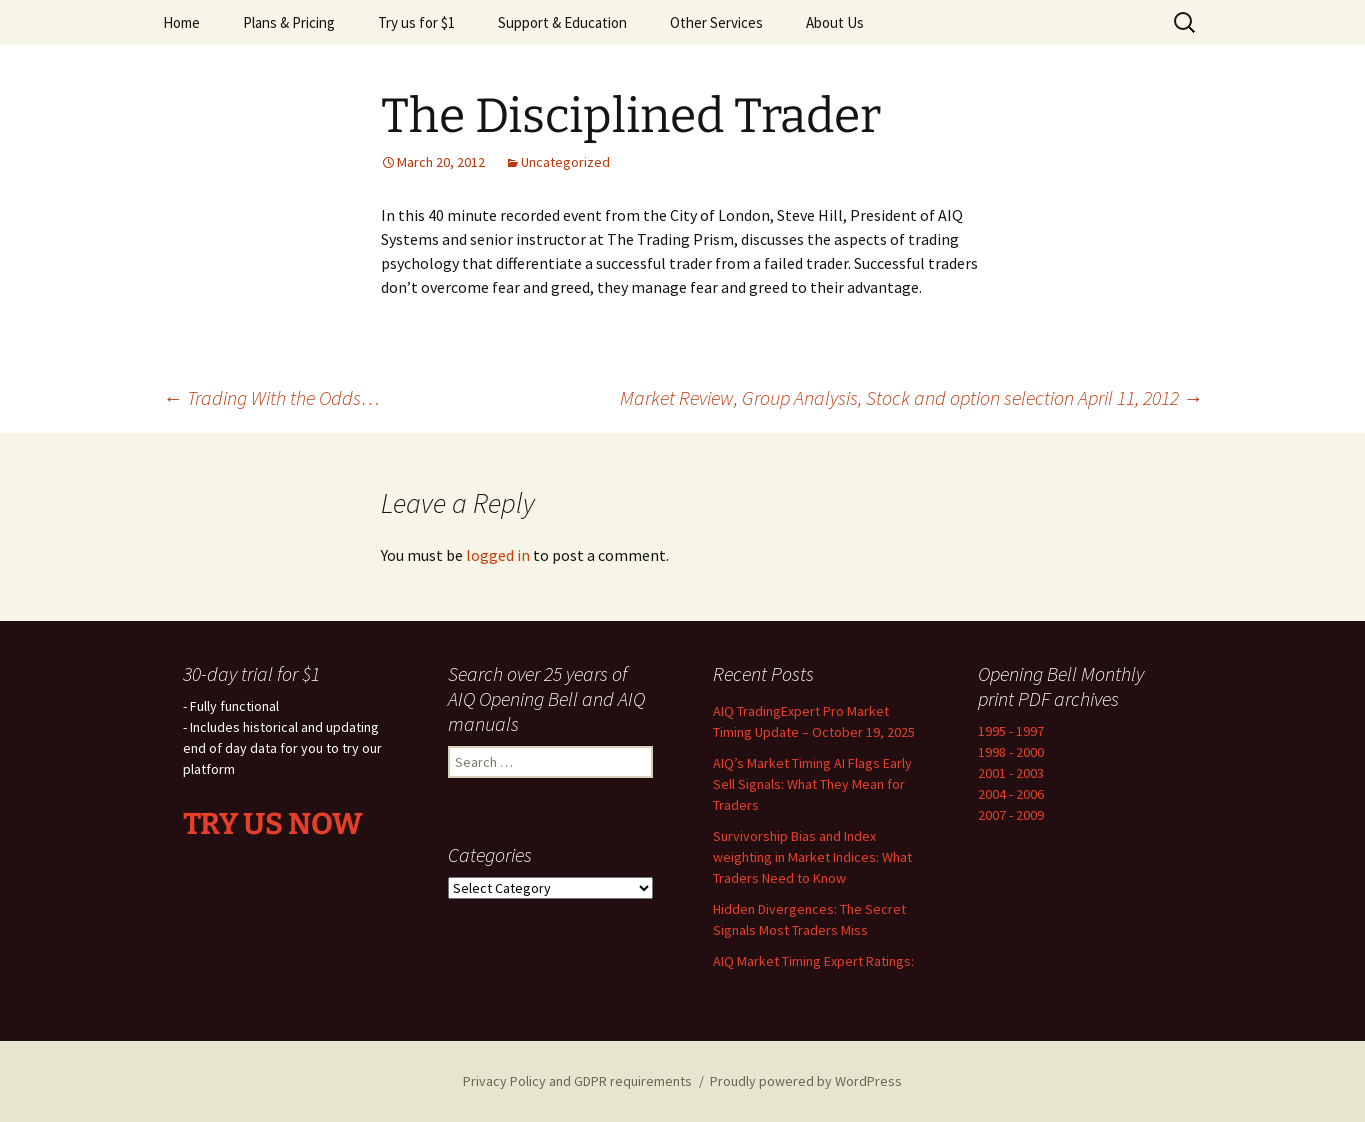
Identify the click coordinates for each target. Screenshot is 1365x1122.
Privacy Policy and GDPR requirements (577, 1081)
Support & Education (562, 22)
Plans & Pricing (289, 22)
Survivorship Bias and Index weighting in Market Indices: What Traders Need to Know (812, 857)
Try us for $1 (416, 22)
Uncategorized (565, 162)
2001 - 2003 (1011, 773)
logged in (498, 555)
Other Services (716, 22)
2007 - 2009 (1011, 815)
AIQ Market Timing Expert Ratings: (813, 961)
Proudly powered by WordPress (806, 1081)
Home (181, 22)
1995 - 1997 (1011, 731)
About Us (835, 22)
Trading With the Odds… (271, 397)
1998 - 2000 (1011, 752)
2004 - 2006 (1011, 794)
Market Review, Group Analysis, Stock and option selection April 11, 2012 (911, 397)
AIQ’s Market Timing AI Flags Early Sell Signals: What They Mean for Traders (812, 784)
